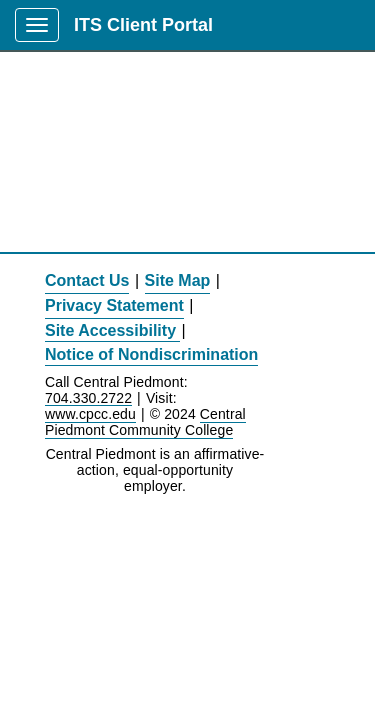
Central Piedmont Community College (145, 422)
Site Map (178, 280)
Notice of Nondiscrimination (151, 354)
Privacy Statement (114, 305)
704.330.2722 (88, 398)
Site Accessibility (110, 330)
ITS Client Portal (143, 25)
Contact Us (87, 280)
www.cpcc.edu (90, 414)
